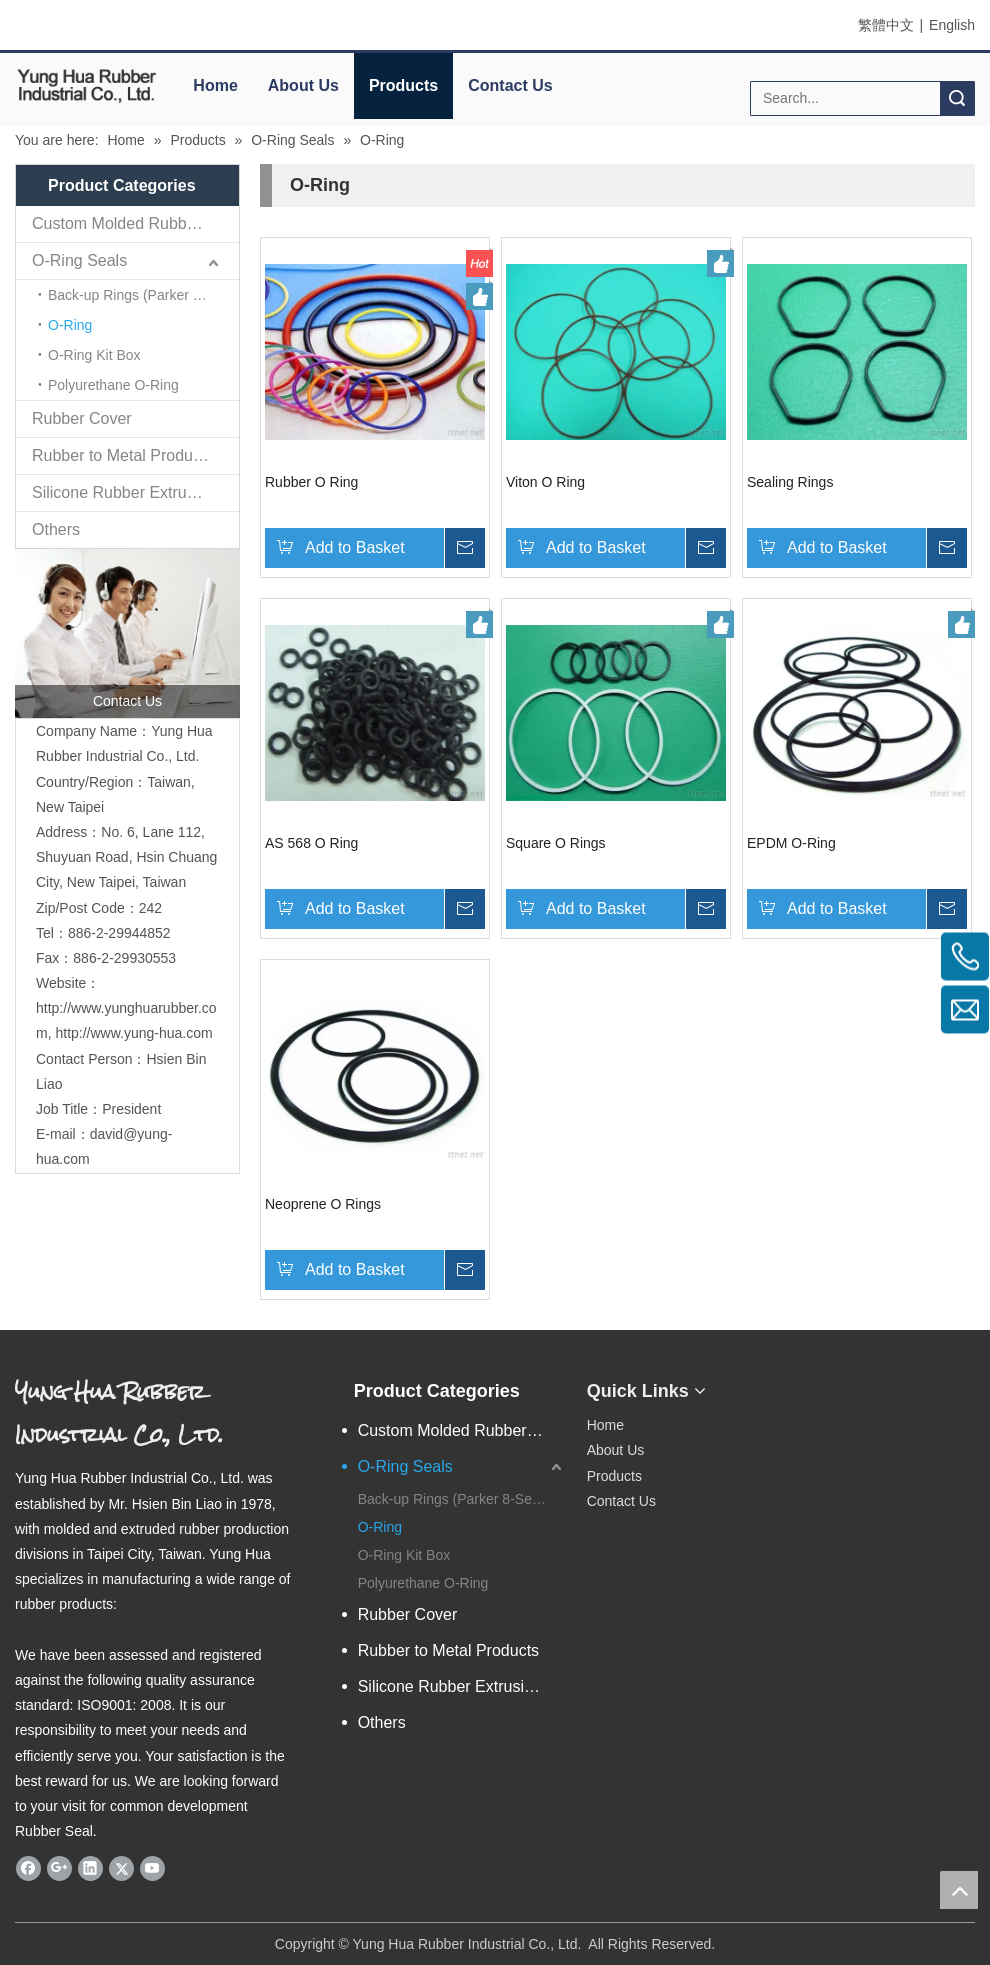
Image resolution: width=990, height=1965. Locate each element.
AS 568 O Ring (311, 843)
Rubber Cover (82, 418)
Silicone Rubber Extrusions (128, 492)
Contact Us (510, 85)
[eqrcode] (783, 1383)
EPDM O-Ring (791, 843)
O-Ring (70, 325)
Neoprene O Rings (323, 1204)
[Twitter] (121, 1868)
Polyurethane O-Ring (113, 385)
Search (957, 98)
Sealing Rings (790, 482)
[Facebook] (28, 1868)
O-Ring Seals (79, 260)
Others (56, 529)
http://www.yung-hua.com (133, 1033)
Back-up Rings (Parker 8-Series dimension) (143, 295)
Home (215, 85)
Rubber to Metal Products (122, 455)
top (959, 1890)
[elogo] (86, 85)
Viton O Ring (545, 482)
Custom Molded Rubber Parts (135, 223)
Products (403, 85)
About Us (303, 85)
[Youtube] (152, 1868)
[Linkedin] (90, 1868)
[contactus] (127, 633)
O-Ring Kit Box (94, 355)
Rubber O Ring (311, 482)
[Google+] (59, 1868)
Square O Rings (556, 843)
